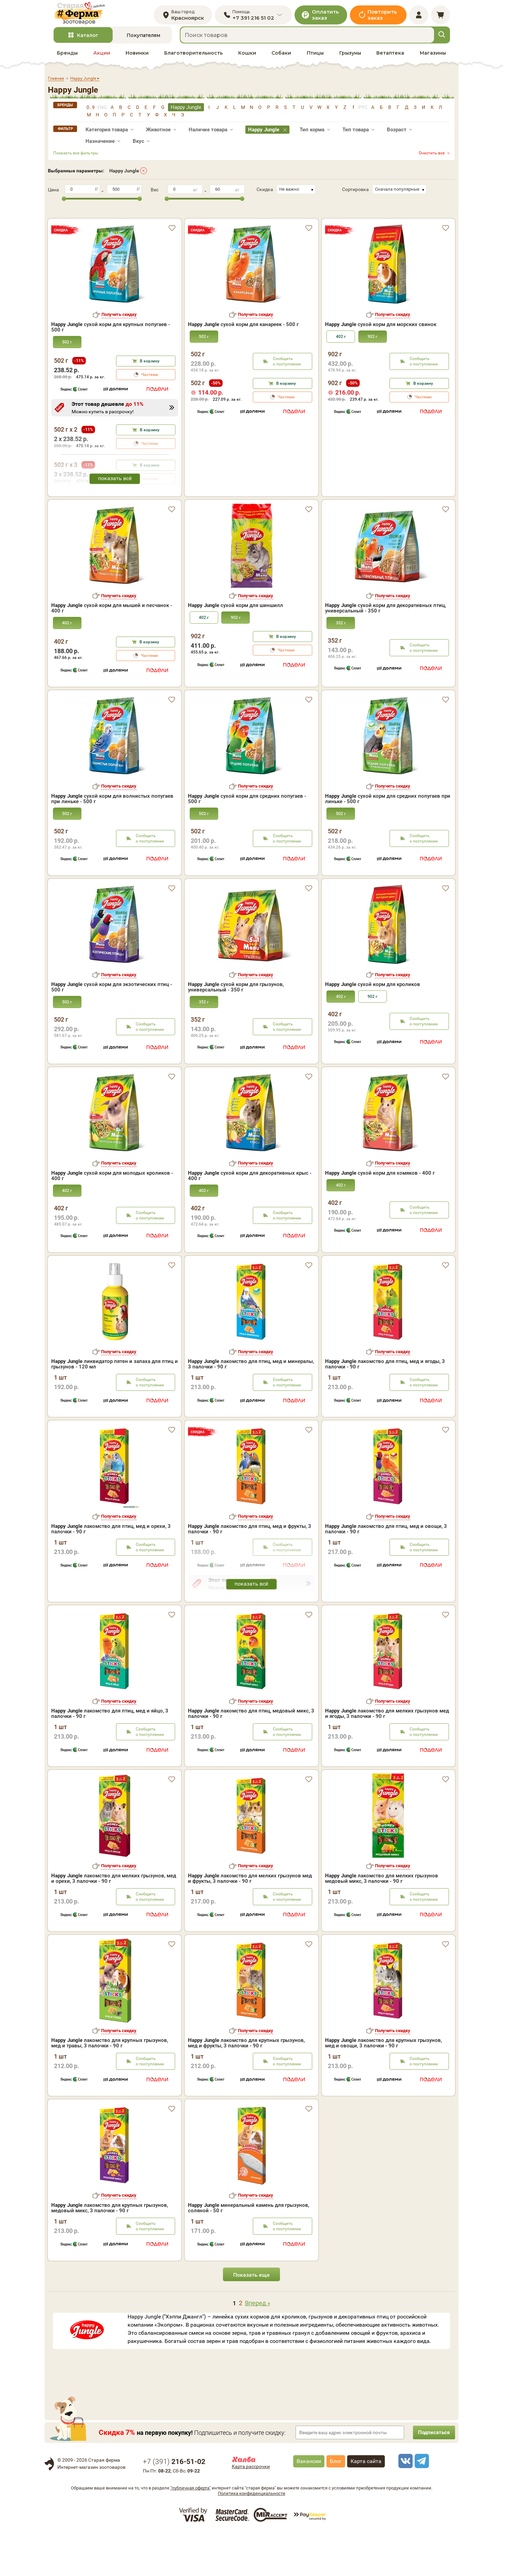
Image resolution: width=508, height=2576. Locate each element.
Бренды (67, 58)
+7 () (174, 2505)
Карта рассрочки (251, 2510)
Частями (149, 368)
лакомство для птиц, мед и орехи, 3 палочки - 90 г (111, 1572)
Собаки (281, 58)
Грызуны (350, 58)
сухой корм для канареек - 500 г (243, 318)
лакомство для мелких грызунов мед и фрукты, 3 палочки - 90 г (250, 1921)
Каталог (87, 40)
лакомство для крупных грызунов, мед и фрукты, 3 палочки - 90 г (246, 2086)
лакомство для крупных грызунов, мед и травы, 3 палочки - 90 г (109, 2086)
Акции (101, 58)
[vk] (404, 2504)
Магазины (433, 58)
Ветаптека (390, 58)
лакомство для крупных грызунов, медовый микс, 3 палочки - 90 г (109, 2251)
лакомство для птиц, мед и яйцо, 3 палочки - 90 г (109, 1756)
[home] (84, 16)
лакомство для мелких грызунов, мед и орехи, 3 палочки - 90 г (113, 1921)
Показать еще (251, 2318)
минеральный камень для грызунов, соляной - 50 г (248, 2251)
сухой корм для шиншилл (235, 648)
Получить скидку (119, 307)
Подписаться (431, 2476)
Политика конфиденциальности (251, 2536)
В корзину (149, 354)
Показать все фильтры (75, 158)
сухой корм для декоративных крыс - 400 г (250, 1219)
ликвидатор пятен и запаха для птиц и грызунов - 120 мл (114, 1407)
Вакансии (309, 2504)
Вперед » (257, 2346)
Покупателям (143, 40)
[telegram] (421, 2504)
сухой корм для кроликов (372, 1027)
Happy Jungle (124, 175)
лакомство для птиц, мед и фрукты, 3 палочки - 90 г (249, 1572)
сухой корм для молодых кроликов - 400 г (112, 1219)
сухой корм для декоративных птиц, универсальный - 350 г (385, 651)
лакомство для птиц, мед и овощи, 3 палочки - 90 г (386, 1572)
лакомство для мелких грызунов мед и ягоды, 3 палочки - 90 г (387, 1756)
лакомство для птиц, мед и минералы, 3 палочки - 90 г (251, 1407)
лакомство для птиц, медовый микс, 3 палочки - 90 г (251, 1756)
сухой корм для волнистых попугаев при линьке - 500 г (112, 842)
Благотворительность (193, 58)
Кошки (247, 58)
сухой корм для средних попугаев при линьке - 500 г (387, 842)
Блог (336, 2504)
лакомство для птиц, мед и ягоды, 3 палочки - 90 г (385, 1407)
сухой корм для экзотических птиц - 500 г (111, 1030)
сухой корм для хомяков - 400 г (380, 1216)
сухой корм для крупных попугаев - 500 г (110, 320)
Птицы (315, 58)
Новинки (137, 58)
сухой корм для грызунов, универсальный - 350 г (236, 1030)
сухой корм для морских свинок (380, 318)
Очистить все (432, 158)
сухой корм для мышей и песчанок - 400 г (111, 651)
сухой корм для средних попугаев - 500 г (247, 842)
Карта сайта (366, 2504)
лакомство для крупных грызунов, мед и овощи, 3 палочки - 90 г (383, 2086)
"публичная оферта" (190, 2531)
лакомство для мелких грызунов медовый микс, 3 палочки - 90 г (381, 1921)
